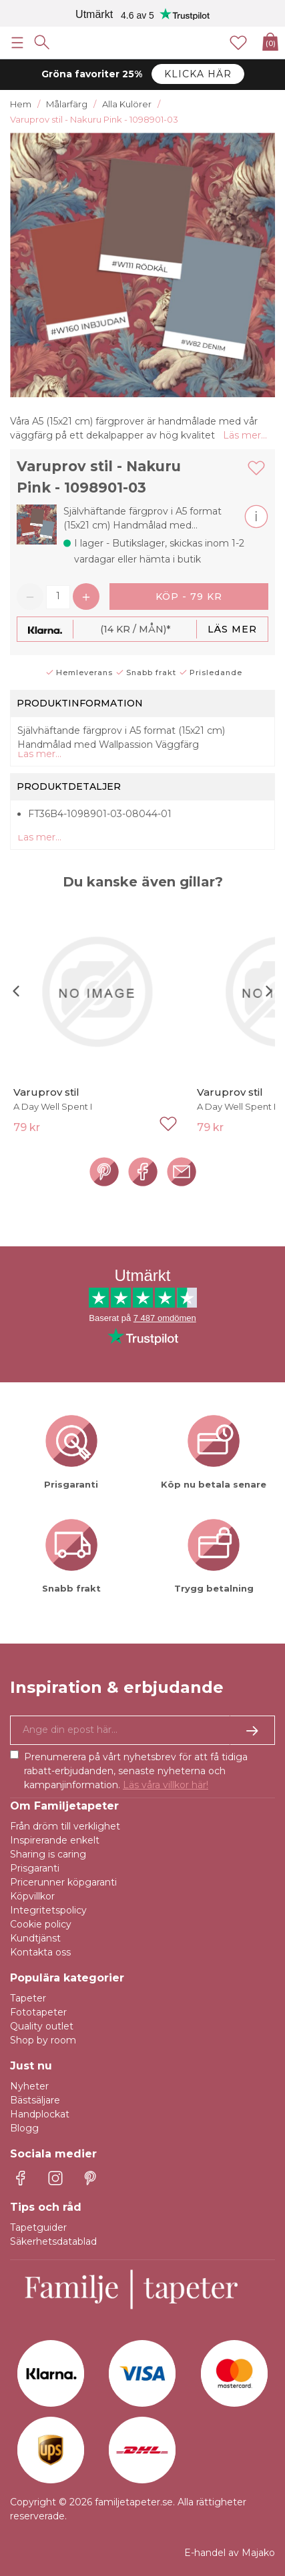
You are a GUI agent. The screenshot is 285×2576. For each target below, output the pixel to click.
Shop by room (43, 2040)
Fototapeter (38, 2012)
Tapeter (28, 1998)
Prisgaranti (34, 1868)
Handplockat (39, 2114)
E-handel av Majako (229, 2553)
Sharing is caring (48, 1854)
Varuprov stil (46, 1092)
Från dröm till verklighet (65, 1826)
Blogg (24, 2128)
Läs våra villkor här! (165, 1785)
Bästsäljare (35, 2100)
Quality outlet (41, 2026)
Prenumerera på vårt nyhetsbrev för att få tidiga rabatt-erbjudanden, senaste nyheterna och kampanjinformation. (136, 1771)
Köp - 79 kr (189, 597)
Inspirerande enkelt (54, 1840)
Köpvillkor (32, 1896)
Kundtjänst (35, 1938)
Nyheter (29, 2086)
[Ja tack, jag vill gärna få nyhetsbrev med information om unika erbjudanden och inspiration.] (142, 1730)
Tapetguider (38, 2227)
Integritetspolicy (48, 1910)
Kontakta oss (40, 1952)
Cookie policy (40, 1924)
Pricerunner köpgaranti (63, 1882)
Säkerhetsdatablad (53, 2241)
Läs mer (232, 629)
